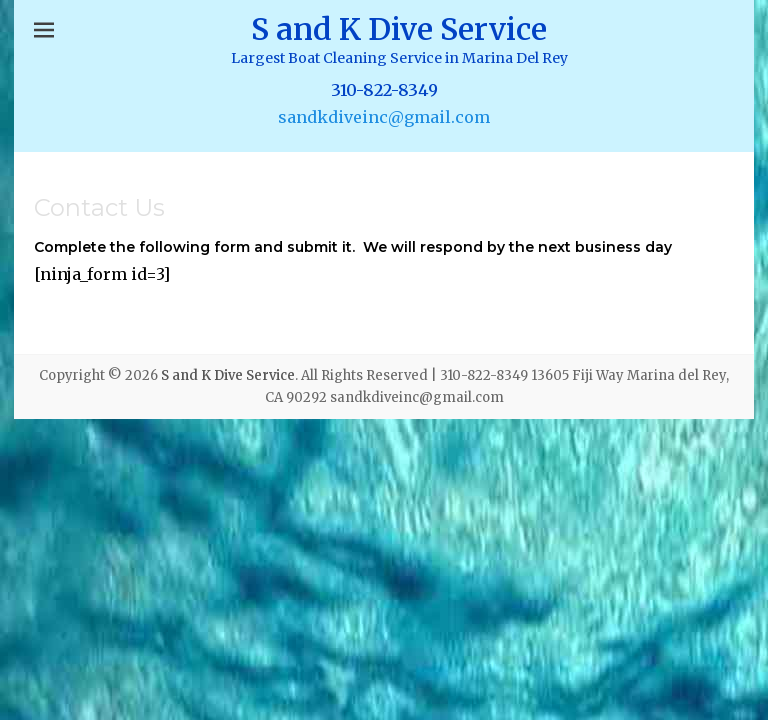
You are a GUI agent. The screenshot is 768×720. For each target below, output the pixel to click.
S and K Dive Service (399, 29)
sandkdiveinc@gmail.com (384, 117)
